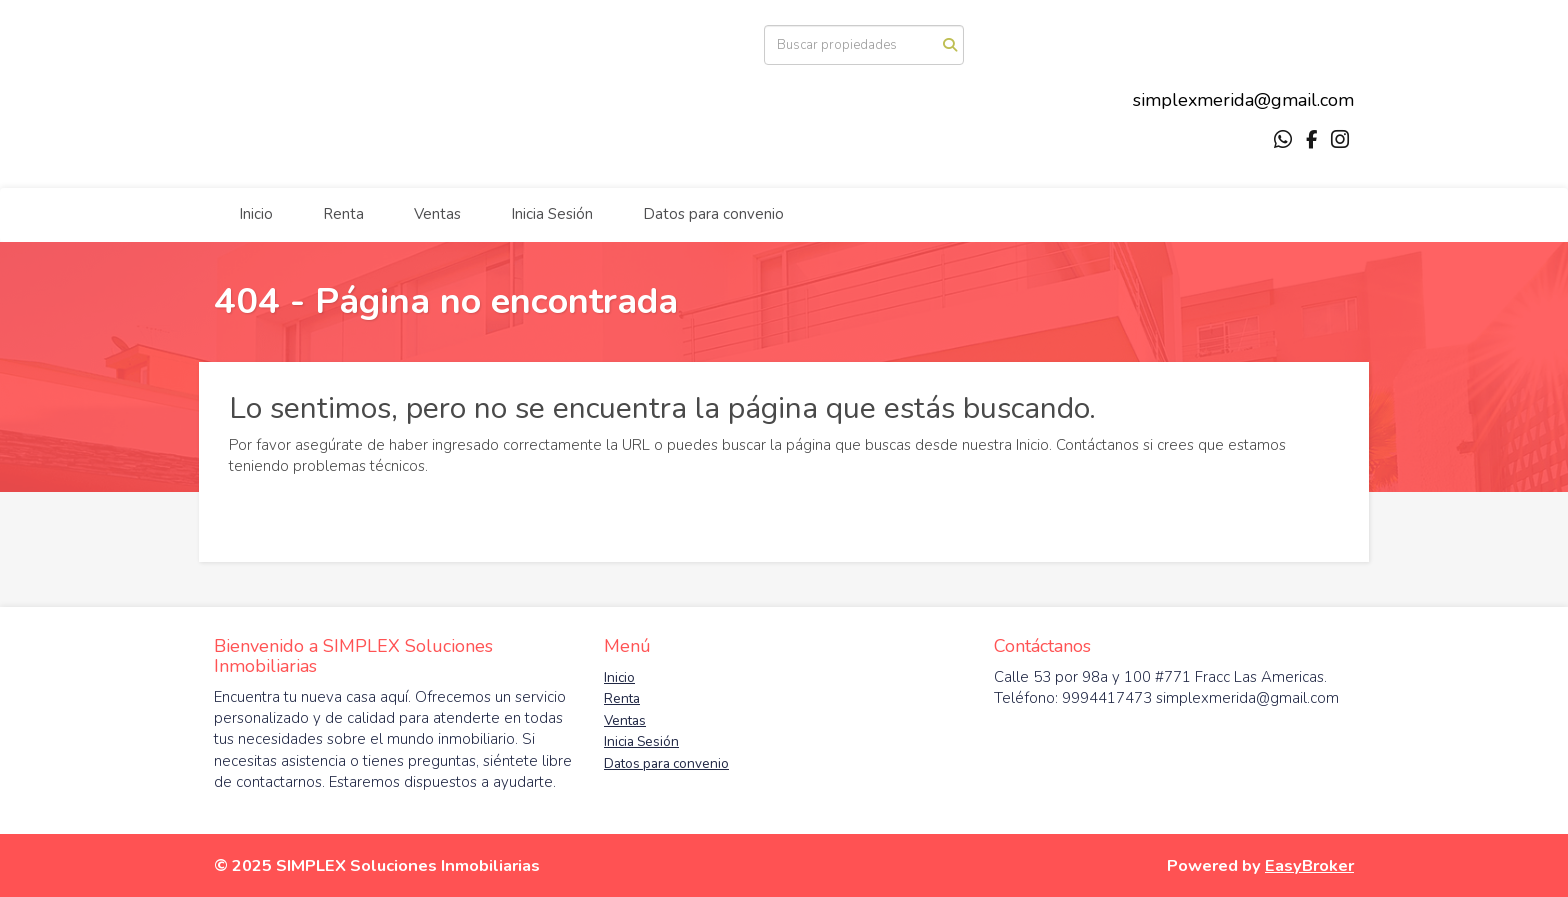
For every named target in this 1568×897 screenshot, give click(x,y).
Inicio (256, 214)
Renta (343, 214)
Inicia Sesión (552, 214)
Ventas (437, 214)
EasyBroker (1309, 865)
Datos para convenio (713, 214)
